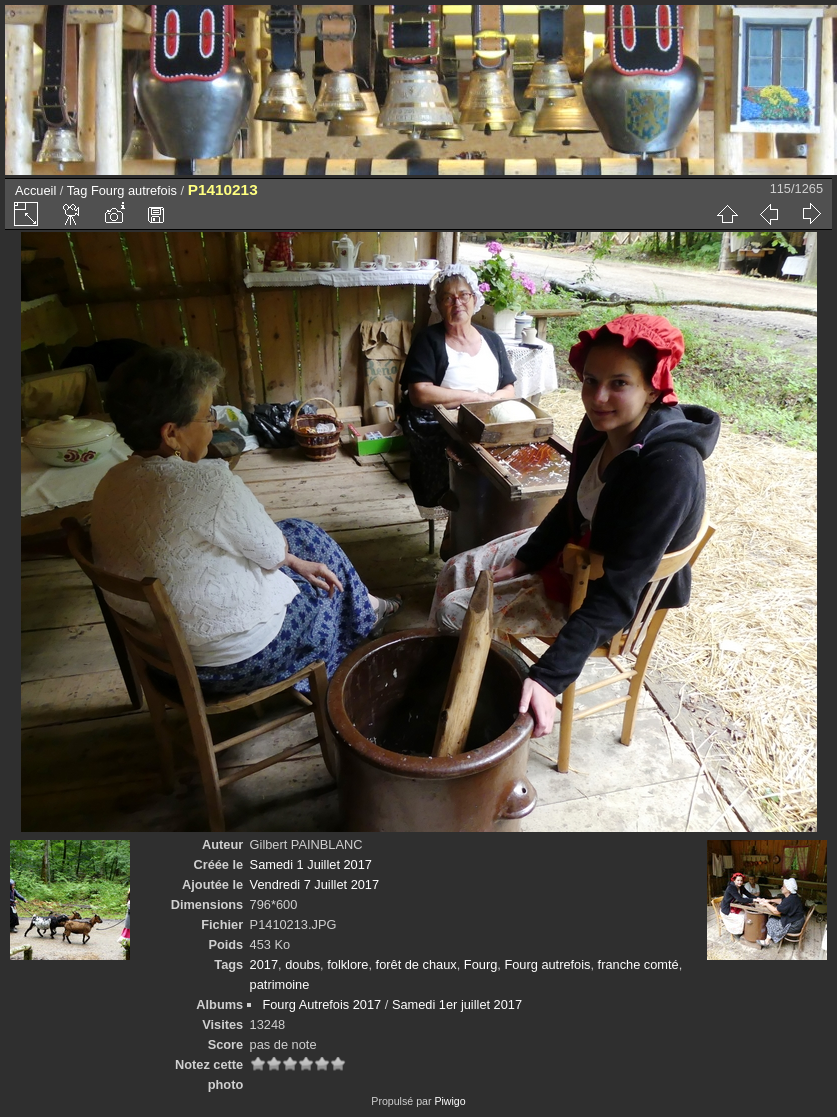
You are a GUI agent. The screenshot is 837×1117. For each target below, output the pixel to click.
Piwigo (449, 1101)
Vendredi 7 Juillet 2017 (315, 884)
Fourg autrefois (134, 190)
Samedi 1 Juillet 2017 (311, 864)
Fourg (480, 964)
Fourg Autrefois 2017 (321, 1004)
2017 (264, 964)
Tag (77, 190)
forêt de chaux (416, 964)
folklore (347, 964)
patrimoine (280, 984)
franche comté (638, 964)
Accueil (35, 190)
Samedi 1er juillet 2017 (457, 1004)
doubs (302, 964)
